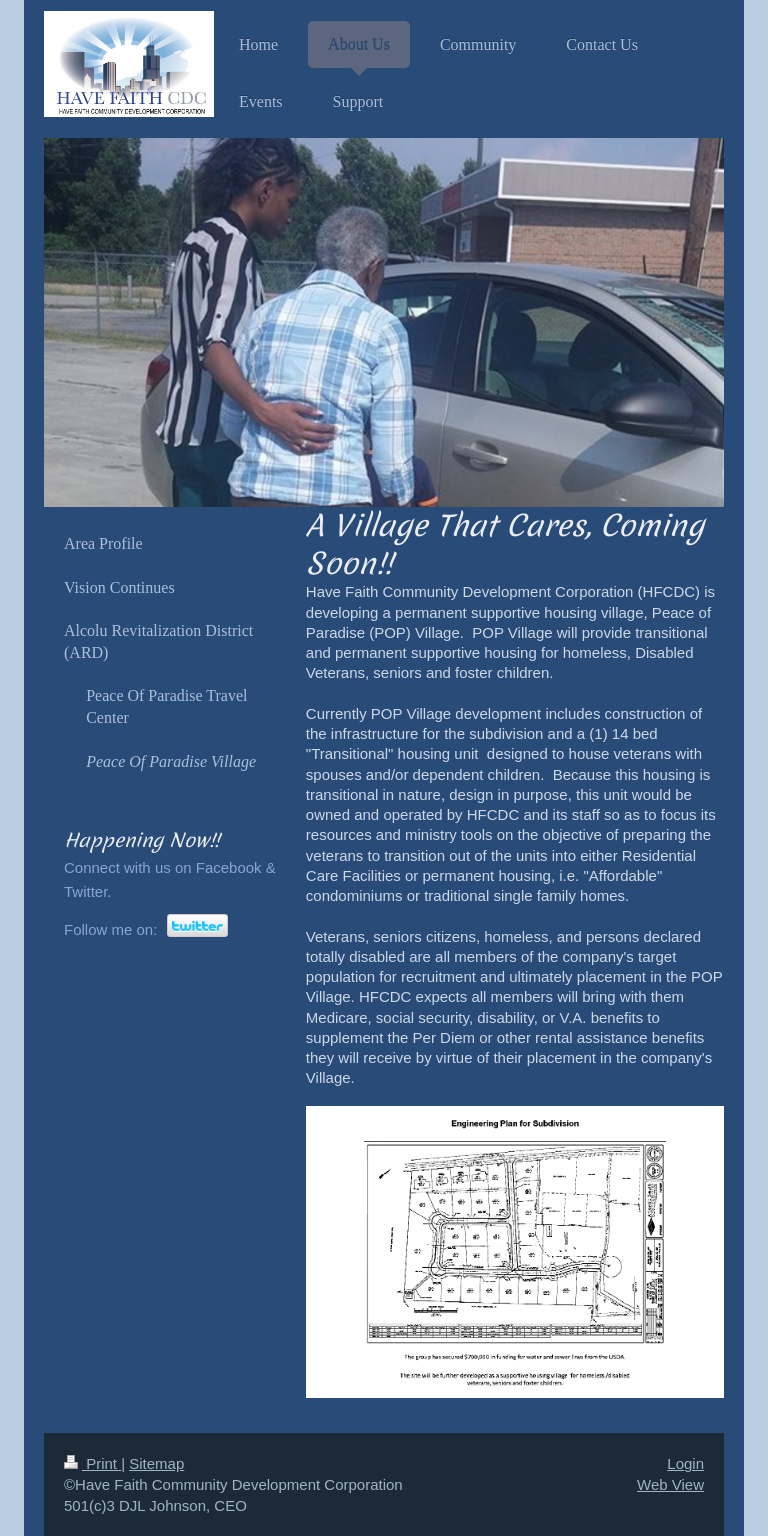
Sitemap (156, 1463)
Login (685, 1463)
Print (92, 1463)
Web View (670, 1484)
